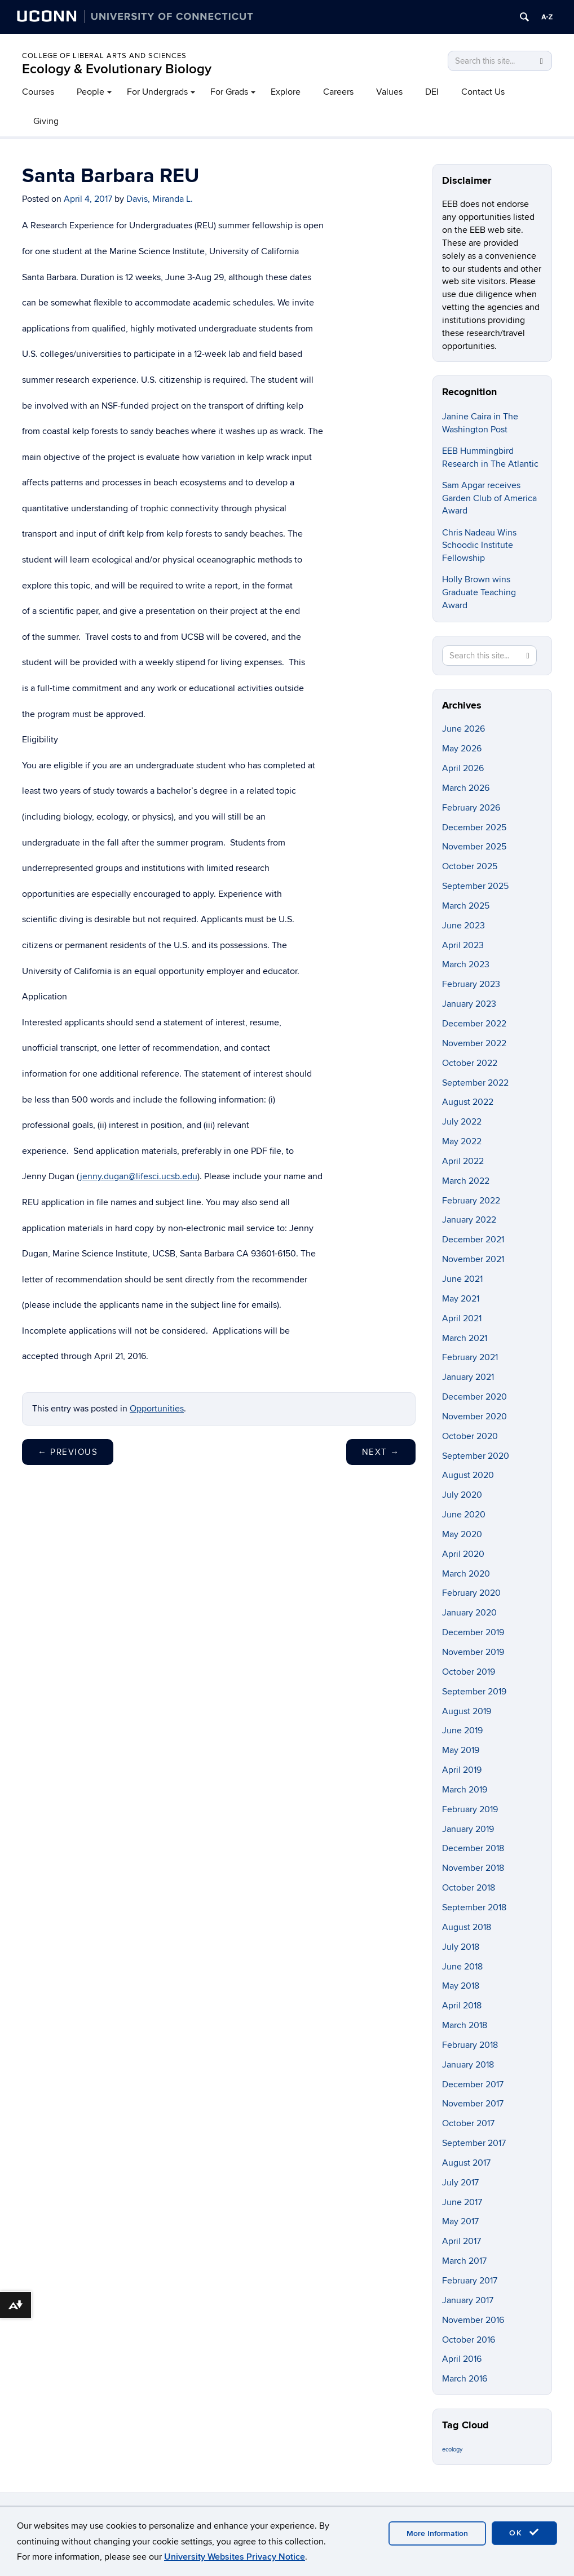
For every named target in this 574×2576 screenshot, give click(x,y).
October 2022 (469, 1063)
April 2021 (462, 1318)
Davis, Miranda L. (159, 199)
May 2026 (462, 748)
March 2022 (465, 1181)
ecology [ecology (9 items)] (452, 2449)
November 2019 (473, 1652)
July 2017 (460, 2182)
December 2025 (474, 827)
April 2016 (462, 2359)
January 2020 (469, 1612)
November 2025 (474, 846)
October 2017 (468, 2123)
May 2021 (460, 1298)
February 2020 (471, 1593)
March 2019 (464, 1789)
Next (381, 1452)
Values (389, 92)
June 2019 (462, 1730)
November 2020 (474, 1416)
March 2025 (465, 905)
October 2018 (468, 1887)
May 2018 (460, 1985)
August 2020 (468, 1475)
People (90, 92)
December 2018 (473, 1848)
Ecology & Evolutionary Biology (116, 69)
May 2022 (462, 1141)
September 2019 (474, 1691)
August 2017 (466, 2162)
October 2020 (470, 1436)
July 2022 (462, 1121)
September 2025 (475, 886)
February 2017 (469, 2280)
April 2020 (463, 1554)
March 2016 (464, 2378)
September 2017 (474, 2143)
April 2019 (462, 1770)
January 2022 (469, 1219)
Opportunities (157, 1408)
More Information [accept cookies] (437, 2533)
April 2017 (461, 2241)
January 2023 (469, 1004)
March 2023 (465, 964)
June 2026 (463, 728)
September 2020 (475, 1456)
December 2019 (473, 1632)
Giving (46, 121)
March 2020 (466, 1573)
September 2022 (475, 1082)
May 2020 (462, 1534)
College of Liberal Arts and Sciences (104, 55)
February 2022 (471, 1200)
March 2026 (465, 788)
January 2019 (468, 1829)
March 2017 (464, 2261)
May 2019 (460, 1750)
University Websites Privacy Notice (234, 2556)
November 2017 (473, 2103)
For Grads (229, 92)
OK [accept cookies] (524, 2533)
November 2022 (474, 1043)
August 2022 (467, 1102)
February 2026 (471, 807)
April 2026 (463, 768)
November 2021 (473, 1259)
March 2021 (464, 1338)
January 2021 (468, 1377)
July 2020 (462, 1495)
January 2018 (468, 2064)
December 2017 (473, 2084)
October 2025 (469, 866)
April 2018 (462, 2005)
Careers (338, 92)
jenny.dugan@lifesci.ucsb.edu (138, 1176)
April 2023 (463, 945)
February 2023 (471, 984)
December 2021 (473, 1239)
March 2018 (464, 2025)
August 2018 (466, 1927)
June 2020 (463, 1514)
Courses (38, 92)
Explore (286, 92)
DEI (432, 92)
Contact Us (483, 92)
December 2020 (474, 1396)
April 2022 (463, 1161)
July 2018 (460, 1947)
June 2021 (462, 1279)
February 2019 (470, 1809)
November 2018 (473, 1868)
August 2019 (466, 1711)
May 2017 (460, 2221)
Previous (68, 1452)
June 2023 (463, 925)
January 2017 (467, 2300)
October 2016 (468, 2339)
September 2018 (474, 1907)
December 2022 (474, 1023)
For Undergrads (157, 92)
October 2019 (468, 1672)
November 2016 (473, 2320)
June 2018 (462, 1966)
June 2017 (462, 2202)
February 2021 (470, 1357)
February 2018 (470, 2045)
